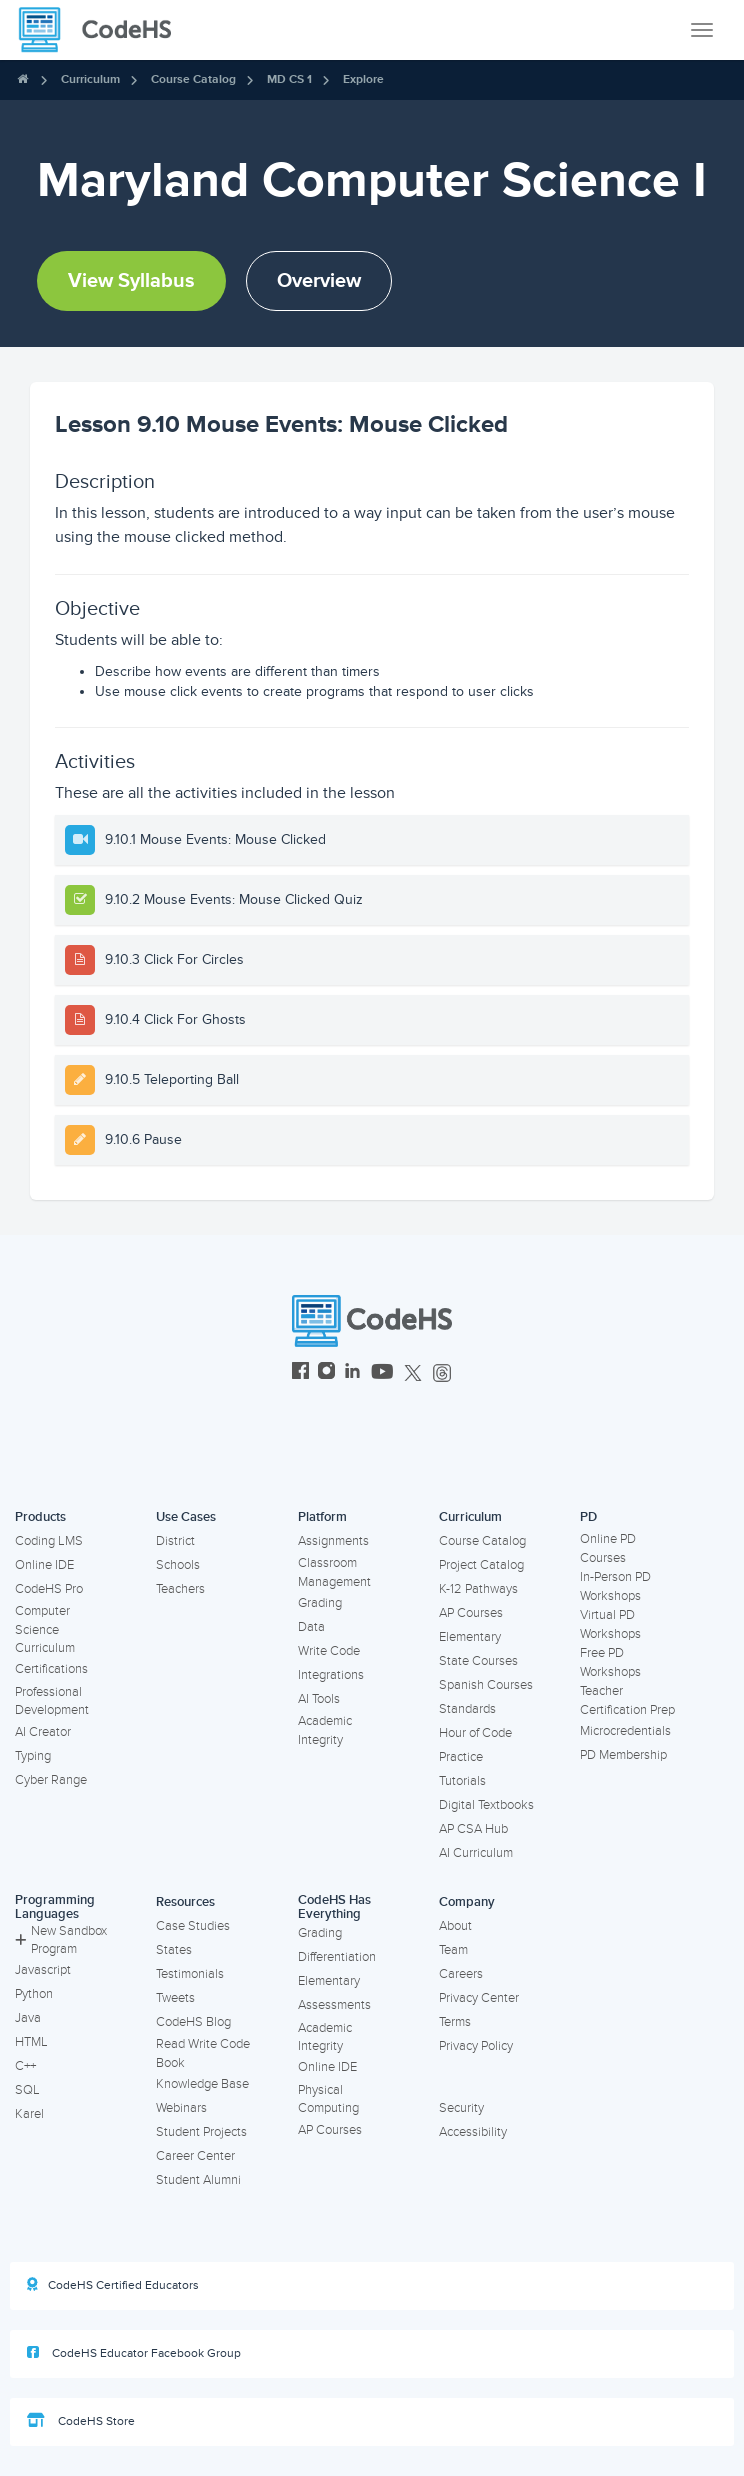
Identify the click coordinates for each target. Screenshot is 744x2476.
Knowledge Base (202, 2084)
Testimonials (190, 1974)
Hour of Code (475, 1733)
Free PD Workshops (610, 1662)
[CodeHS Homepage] (103, 30)
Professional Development (52, 1701)
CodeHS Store (81, 2421)
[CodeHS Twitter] (413, 1373)
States (174, 1950)
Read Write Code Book (203, 2053)
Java (28, 2018)
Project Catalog (481, 1565)
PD (588, 1517)
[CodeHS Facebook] (300, 1373)
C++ (25, 2066)
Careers (461, 1974)
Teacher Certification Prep (627, 1700)
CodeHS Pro (49, 1589)
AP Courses (471, 1613)
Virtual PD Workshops (610, 1624)
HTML (31, 2042)
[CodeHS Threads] (442, 1373)
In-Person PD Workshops (615, 1586)
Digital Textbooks (486, 1805)
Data (311, 1627)
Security (461, 2108)
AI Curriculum (476, 1853)
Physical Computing (328, 2099)
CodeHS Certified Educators (113, 2285)
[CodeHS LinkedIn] (352, 1373)
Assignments (333, 1541)
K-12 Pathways (478, 1589)
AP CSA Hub (473, 1829)
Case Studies (193, 1926)
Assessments (334, 2005)
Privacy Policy (476, 2046)
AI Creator (43, 1732)
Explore (363, 79)
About (455, 1926)
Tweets (175, 1998)
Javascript (43, 1970)
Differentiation (337, 1957)
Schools (178, 1565)
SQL (27, 2090)
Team (453, 1950)
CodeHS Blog (193, 2022)
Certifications (51, 1669)
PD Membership (623, 1755)
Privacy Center (479, 1998)
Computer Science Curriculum (45, 1629)
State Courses (478, 1661)
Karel (29, 2114)
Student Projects (201, 2132)
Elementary (470, 1637)
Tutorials (462, 1781)
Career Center (195, 2156)
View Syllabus (131, 281)
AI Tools (319, 1699)
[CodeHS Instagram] (326, 1373)
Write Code (329, 1651)
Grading (320, 1603)
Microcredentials (625, 1731)
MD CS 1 (289, 79)
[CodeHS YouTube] (382, 1373)
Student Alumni (198, 2180)
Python (34, 1994)
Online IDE (44, 1565)
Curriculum (90, 79)
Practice (461, 1757)
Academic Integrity (325, 1730)
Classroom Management (334, 1572)
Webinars (181, 2108)
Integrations (331, 1675)
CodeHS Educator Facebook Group (134, 2353)
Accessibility (473, 2132)
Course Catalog (193, 79)
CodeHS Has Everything (334, 1907)
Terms (455, 2022)
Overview (319, 281)
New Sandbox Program (61, 1940)
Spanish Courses (486, 1685)
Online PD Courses (608, 1548)
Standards (467, 1709)
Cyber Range (51, 1780)
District (175, 1541)
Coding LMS (49, 1541)
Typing (33, 1756)
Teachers (180, 1589)
